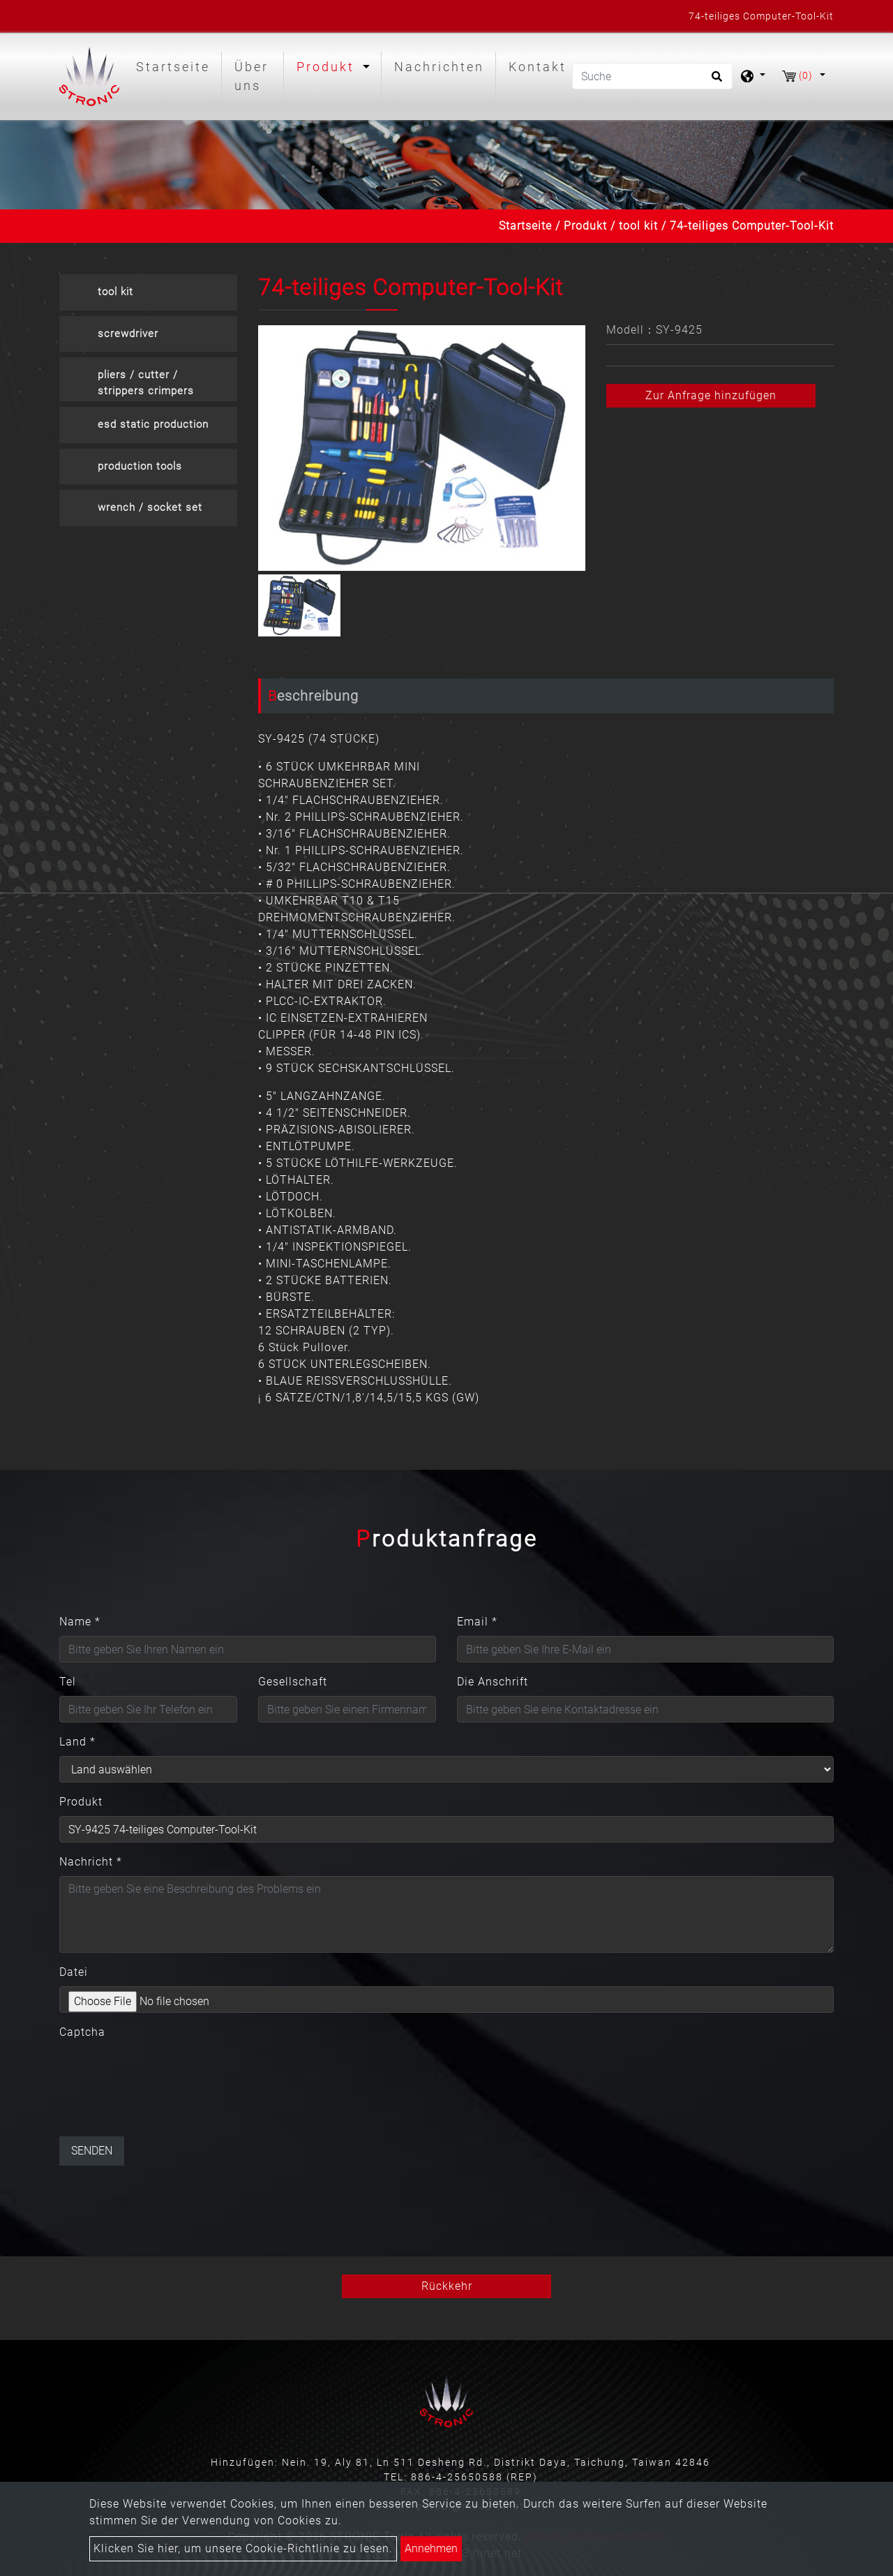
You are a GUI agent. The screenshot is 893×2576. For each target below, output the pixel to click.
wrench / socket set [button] (150, 507)
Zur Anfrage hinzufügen (710, 395)
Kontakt (537, 66)
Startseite (176, 65)
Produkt (585, 225)
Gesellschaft (292, 1681)
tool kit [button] (115, 291)
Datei (73, 1972)
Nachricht (90, 1861)
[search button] (714, 80)
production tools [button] (140, 466)
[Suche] (652, 76)
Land (77, 1741)
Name (79, 1621)
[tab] (148, 292)
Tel (67, 1681)
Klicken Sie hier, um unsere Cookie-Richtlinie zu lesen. (243, 2548)
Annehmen (431, 2548)
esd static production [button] (153, 424)
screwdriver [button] (128, 333)
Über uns (251, 76)
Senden (91, 2150)
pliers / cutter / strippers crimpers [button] (146, 382)
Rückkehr (446, 2286)
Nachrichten (439, 66)
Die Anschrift (492, 1681)
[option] (421, 448)
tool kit (638, 225)
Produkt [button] (328, 66)
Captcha (82, 2032)
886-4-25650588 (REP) (474, 2476)
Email (477, 1621)
